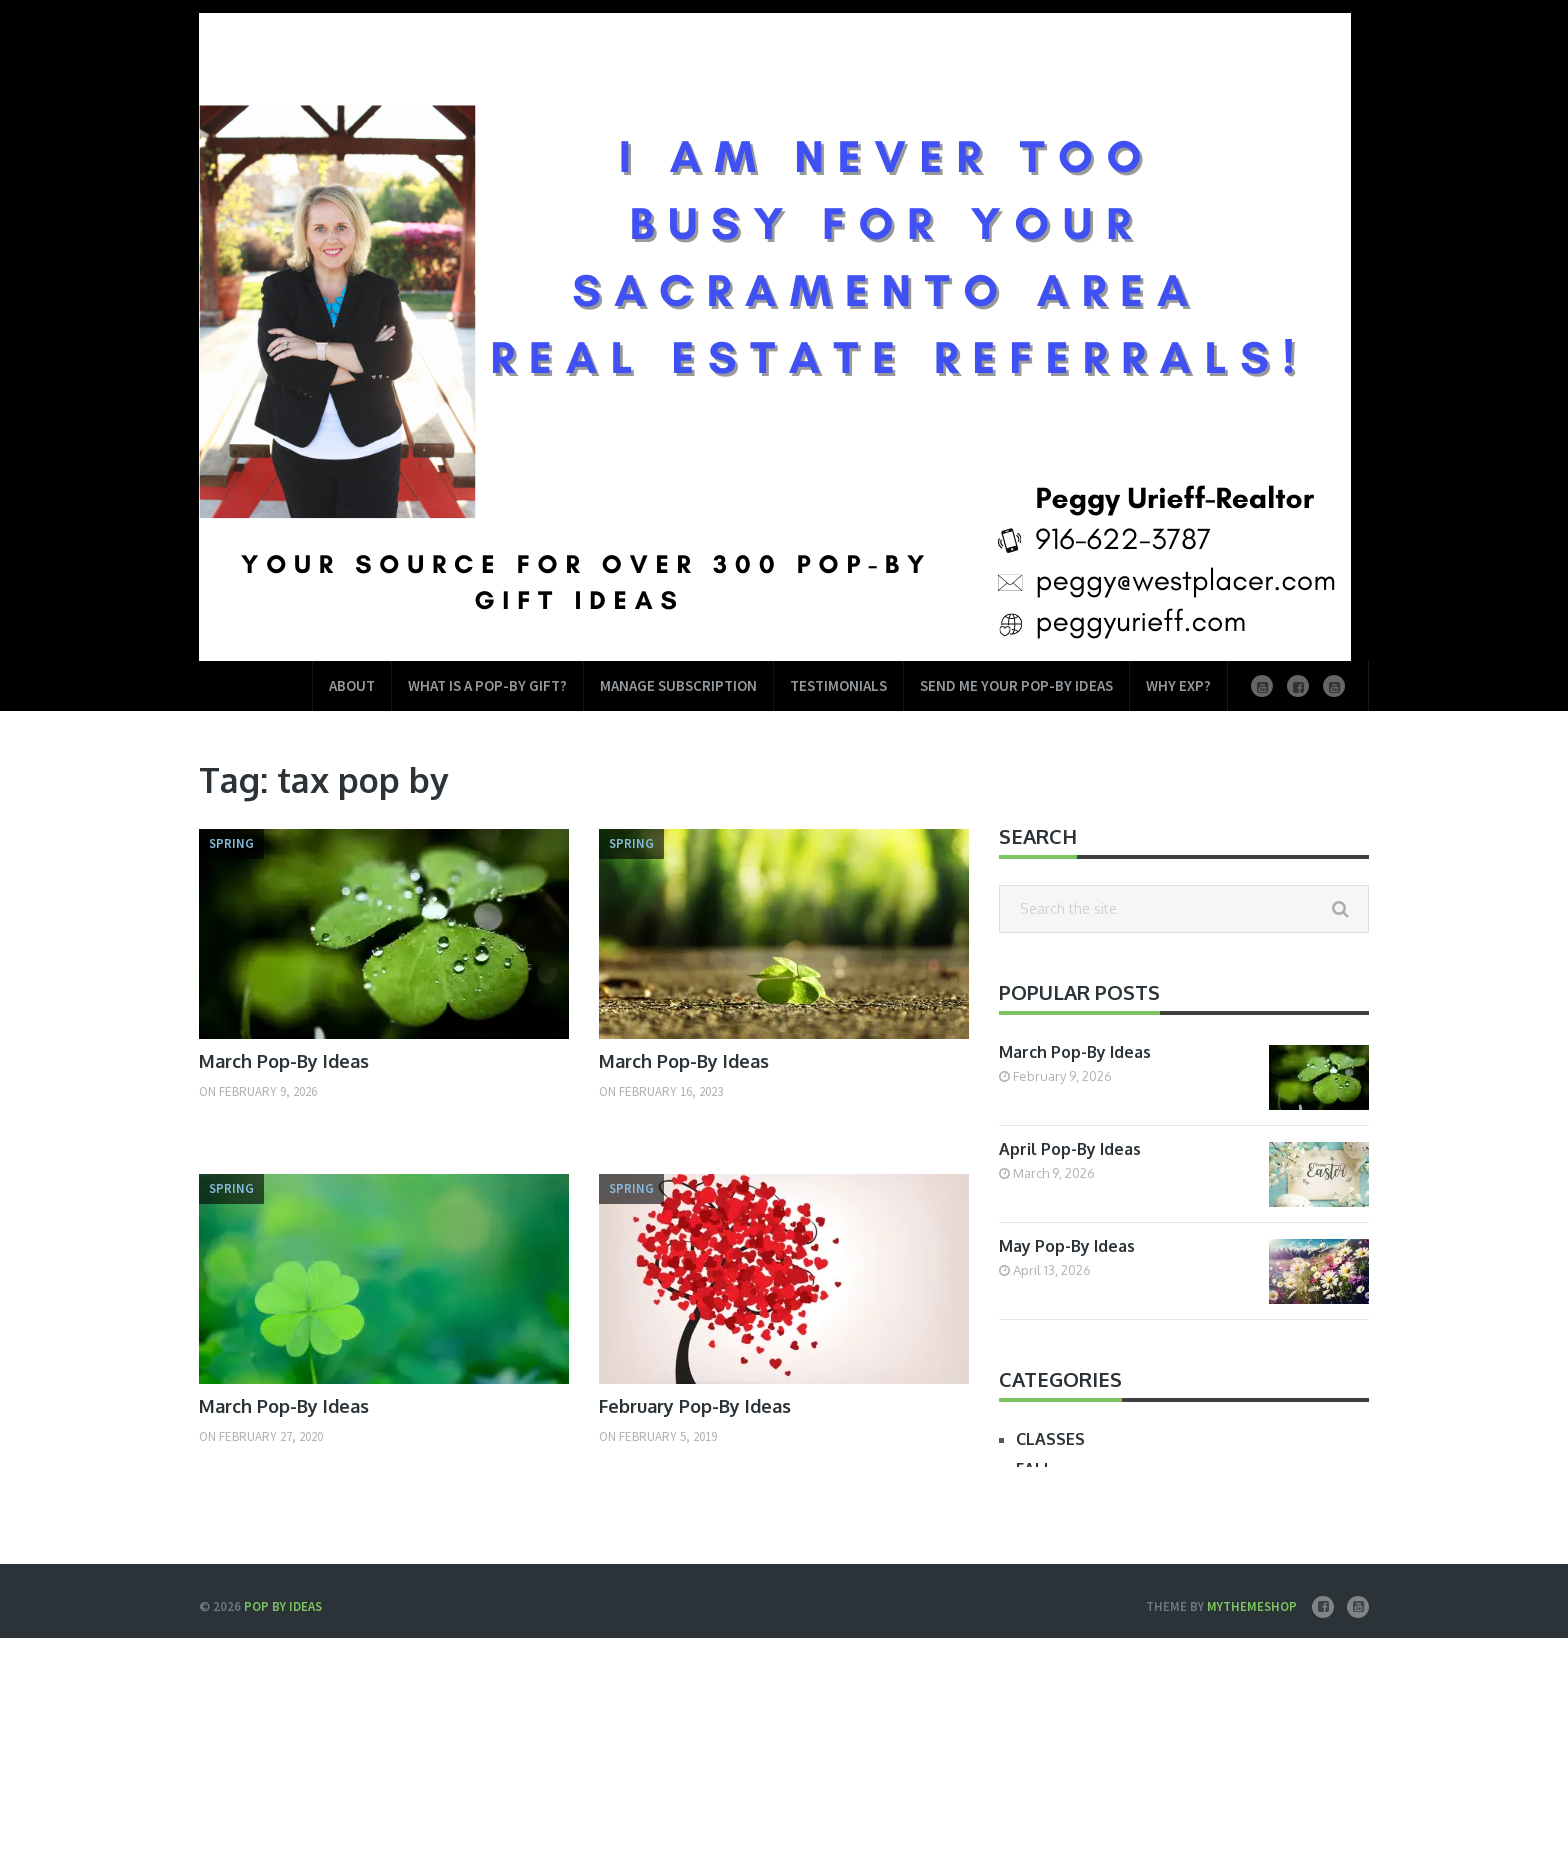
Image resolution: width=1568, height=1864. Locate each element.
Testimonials (838, 685)
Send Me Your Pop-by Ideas (1016, 685)
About (352, 685)
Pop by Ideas (283, 1606)
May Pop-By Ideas (1067, 1246)
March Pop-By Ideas (284, 1061)
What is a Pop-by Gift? (487, 685)
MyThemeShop (1252, 1606)
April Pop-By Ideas (1070, 1149)
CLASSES (1050, 1439)
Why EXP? (1178, 685)
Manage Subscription (678, 685)
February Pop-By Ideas (695, 1406)
